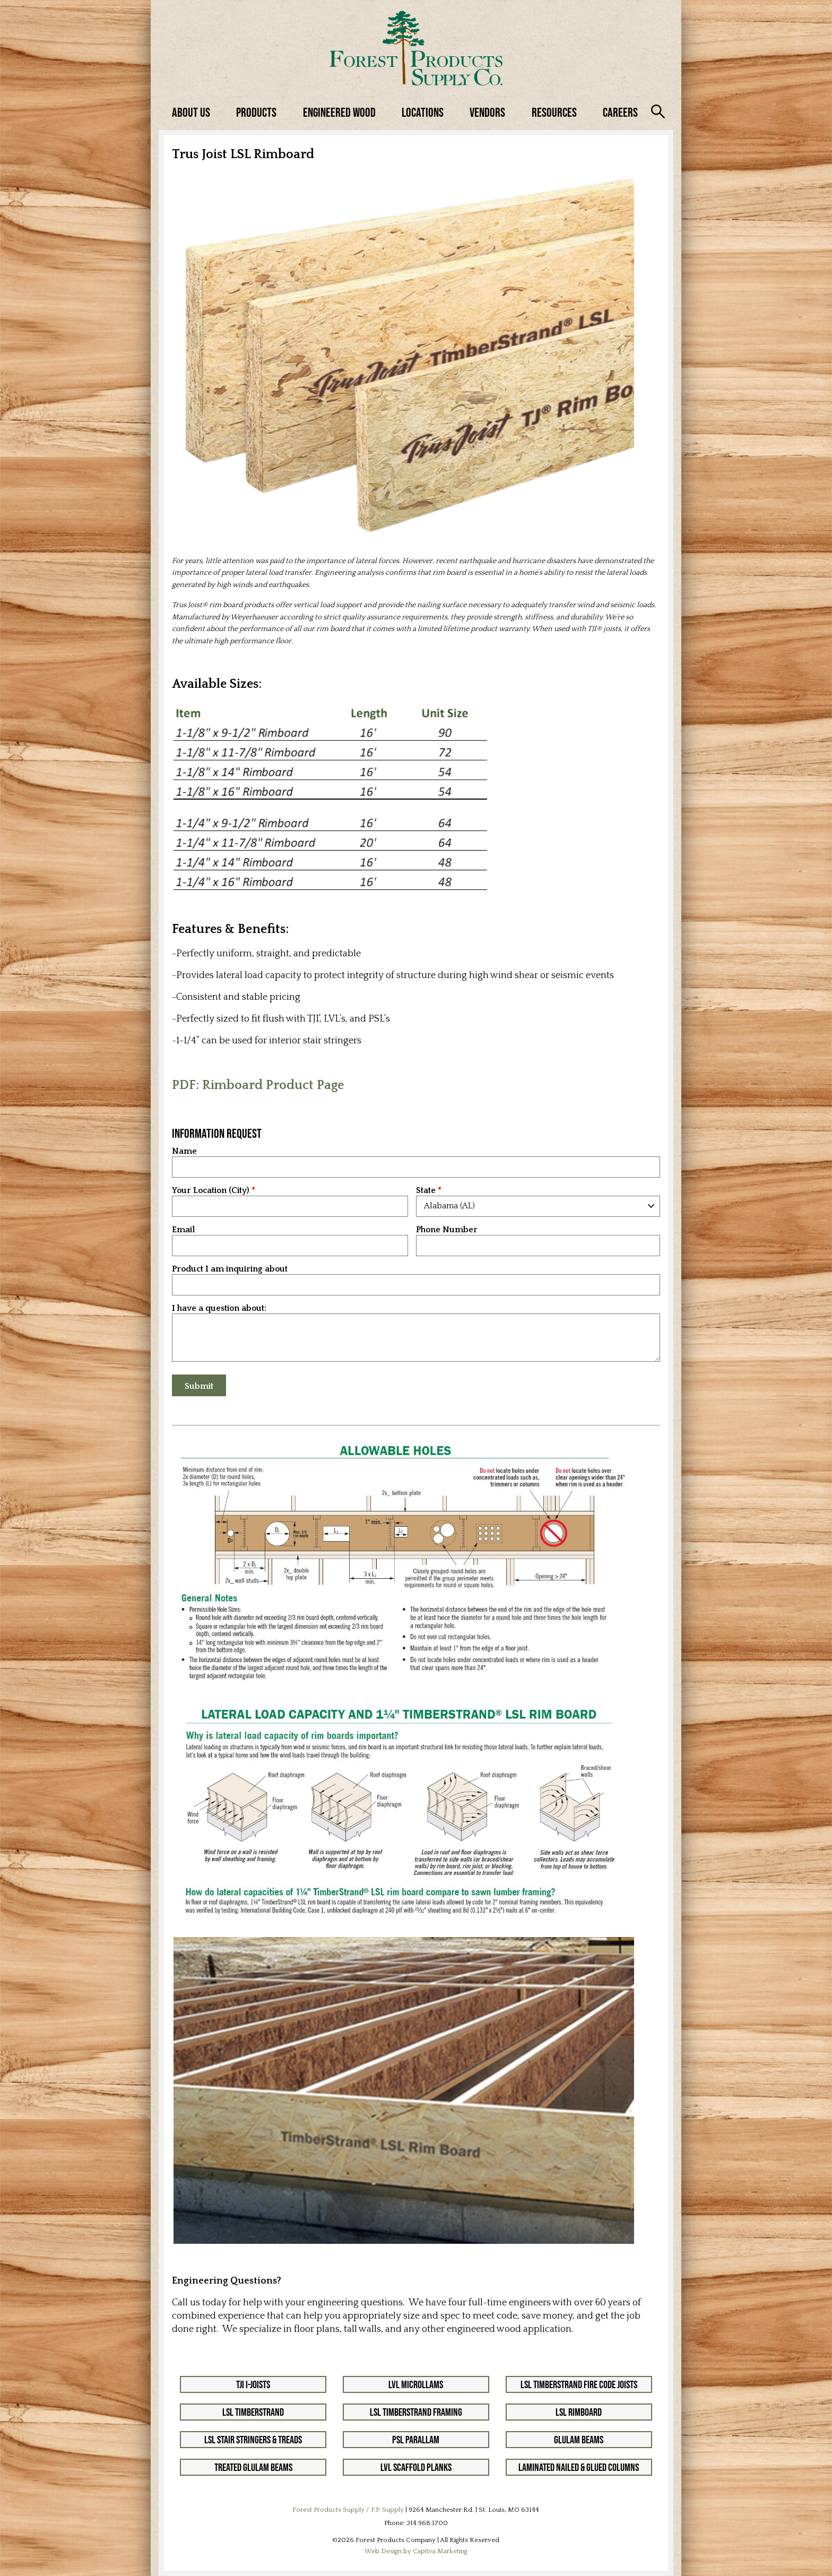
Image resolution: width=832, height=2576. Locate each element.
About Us (191, 112)
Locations (423, 112)
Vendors (487, 112)
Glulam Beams (578, 2439)
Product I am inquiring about (230, 1269)
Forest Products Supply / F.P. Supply (348, 2509)
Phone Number (447, 1229)
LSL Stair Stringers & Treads (253, 2439)
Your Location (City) (210, 1190)
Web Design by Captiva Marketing (416, 2551)
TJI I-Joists (253, 2384)
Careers (620, 112)
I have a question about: (219, 1308)
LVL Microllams (415, 2384)
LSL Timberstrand (253, 2412)
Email (183, 1229)
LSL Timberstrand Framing (416, 2412)
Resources (554, 112)
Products (256, 112)
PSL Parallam (415, 2439)
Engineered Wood (339, 112)
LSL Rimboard (579, 2412)
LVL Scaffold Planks (416, 2467)
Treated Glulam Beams (253, 2467)
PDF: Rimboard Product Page (258, 1085)
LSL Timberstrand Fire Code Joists (579, 2384)
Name (184, 1151)
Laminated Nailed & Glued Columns (578, 2467)
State (426, 1190)
